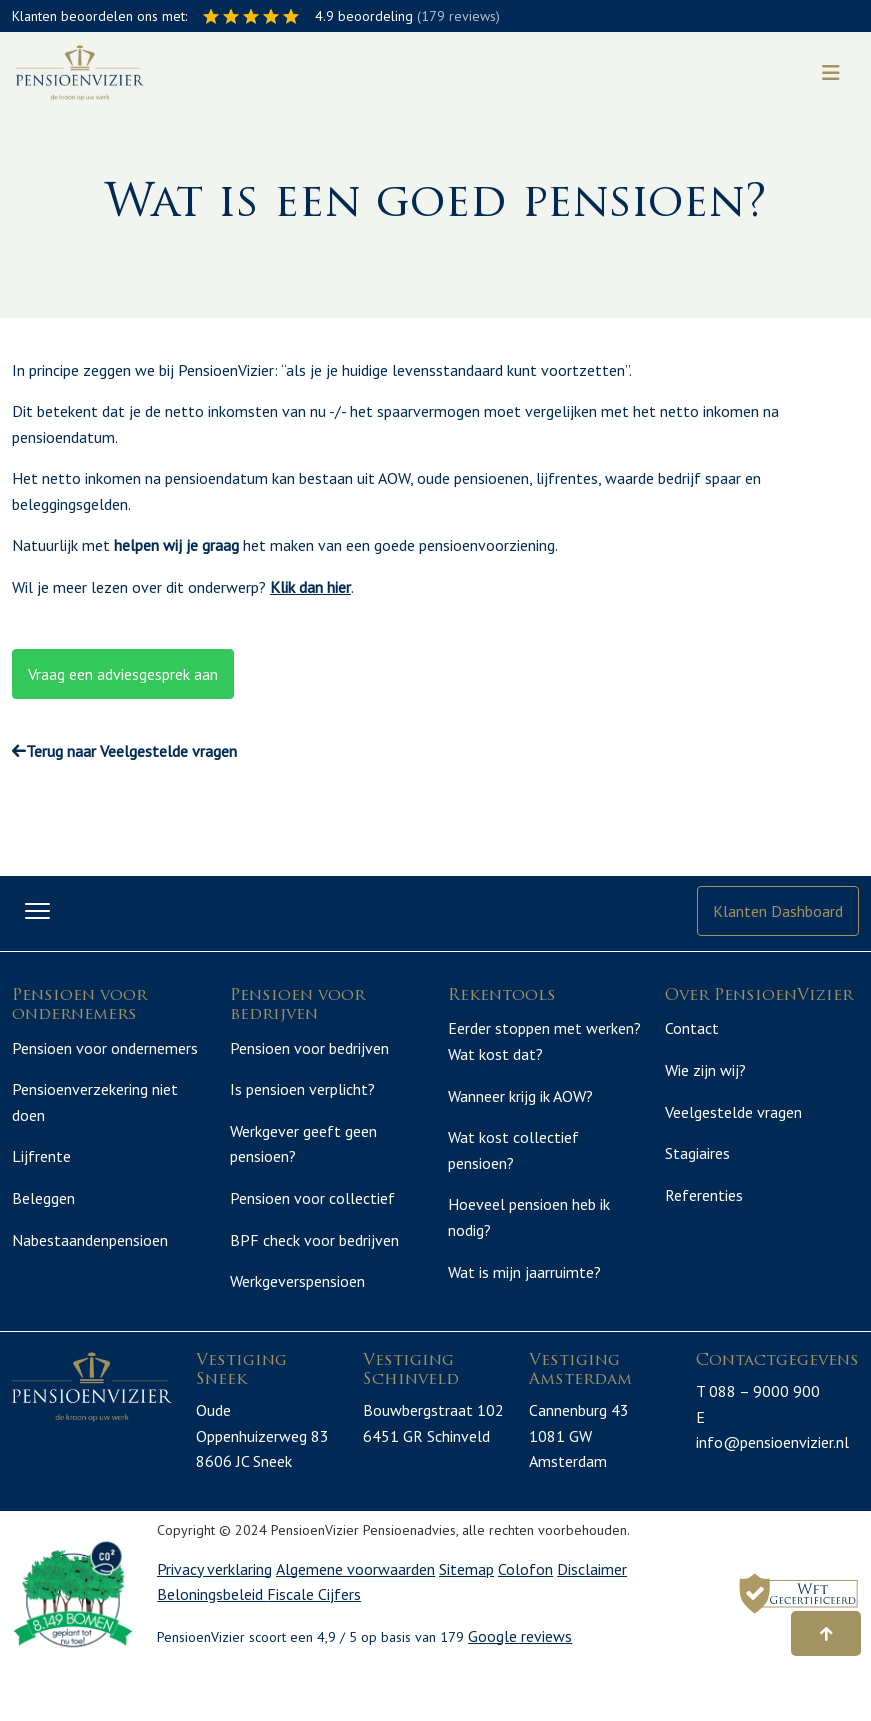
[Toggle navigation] (831, 73)
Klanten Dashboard (778, 911)
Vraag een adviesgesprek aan (123, 674)
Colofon (525, 1614)
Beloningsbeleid (212, 1640)
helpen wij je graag (176, 545)
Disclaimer (592, 1614)
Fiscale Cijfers (314, 1640)
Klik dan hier (310, 587)
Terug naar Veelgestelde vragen (124, 751)
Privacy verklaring (214, 1614)
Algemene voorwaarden (355, 1614)
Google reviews (520, 1682)
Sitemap (466, 1614)
